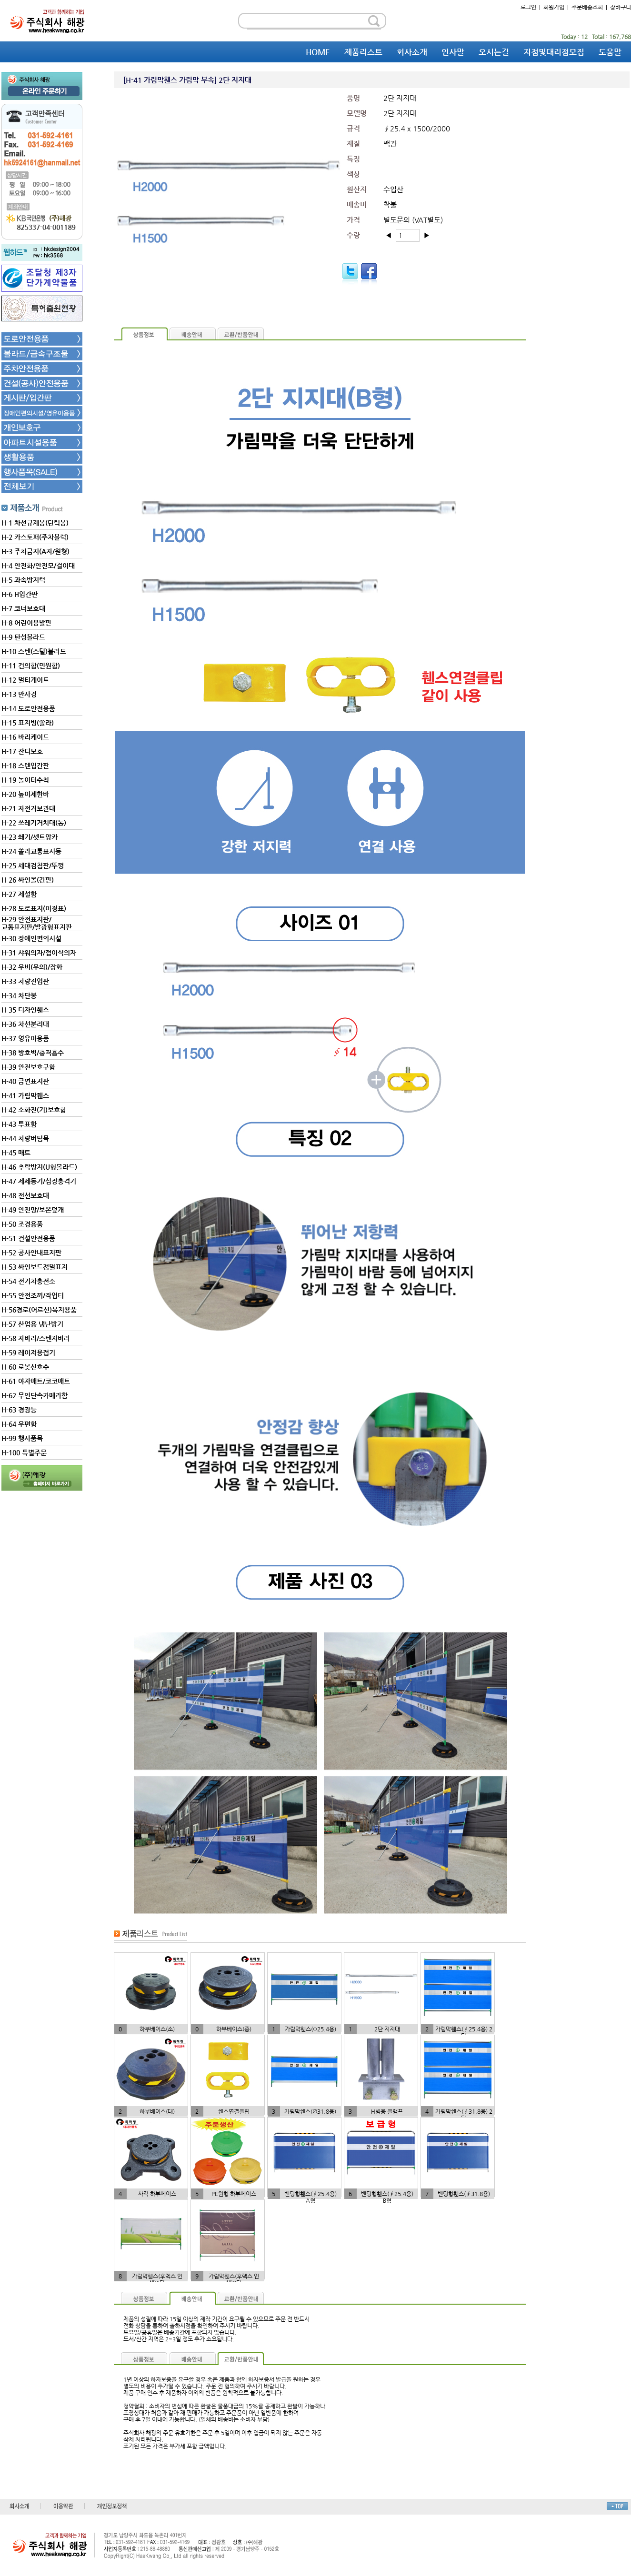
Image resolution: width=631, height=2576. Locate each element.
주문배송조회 (587, 7)
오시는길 (494, 52)
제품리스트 (363, 52)
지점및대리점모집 (553, 52)
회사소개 (412, 52)
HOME (318, 52)
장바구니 (620, 7)
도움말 (610, 52)
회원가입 (553, 7)
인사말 (452, 52)
